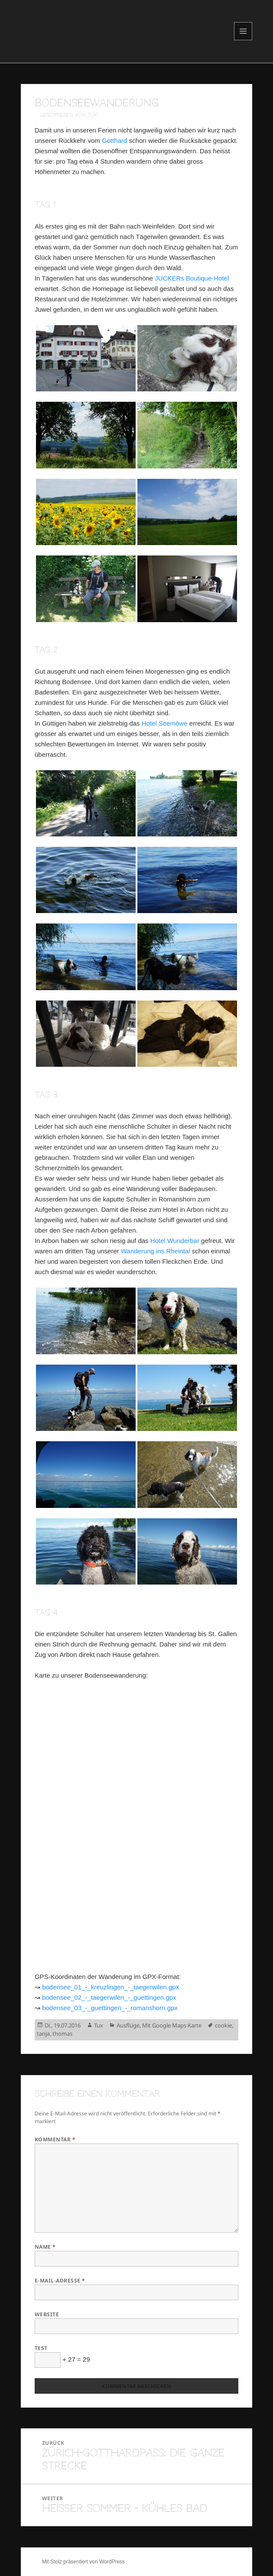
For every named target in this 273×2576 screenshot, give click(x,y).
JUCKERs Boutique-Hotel (192, 278)
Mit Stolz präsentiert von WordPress (83, 2562)
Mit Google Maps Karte (172, 2025)
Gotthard (114, 140)
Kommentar (55, 2139)
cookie (223, 2025)
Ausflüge (128, 2025)
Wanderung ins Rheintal (155, 1251)
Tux (98, 2025)
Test (41, 2348)
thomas (62, 2033)
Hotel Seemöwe (165, 723)
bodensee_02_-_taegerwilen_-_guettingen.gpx (109, 1997)
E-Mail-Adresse (60, 2280)
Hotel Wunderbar (174, 1240)
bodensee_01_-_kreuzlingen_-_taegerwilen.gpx (110, 1987)
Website (47, 2314)
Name (45, 2246)
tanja (43, 2033)
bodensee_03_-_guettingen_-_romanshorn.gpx (110, 2007)
